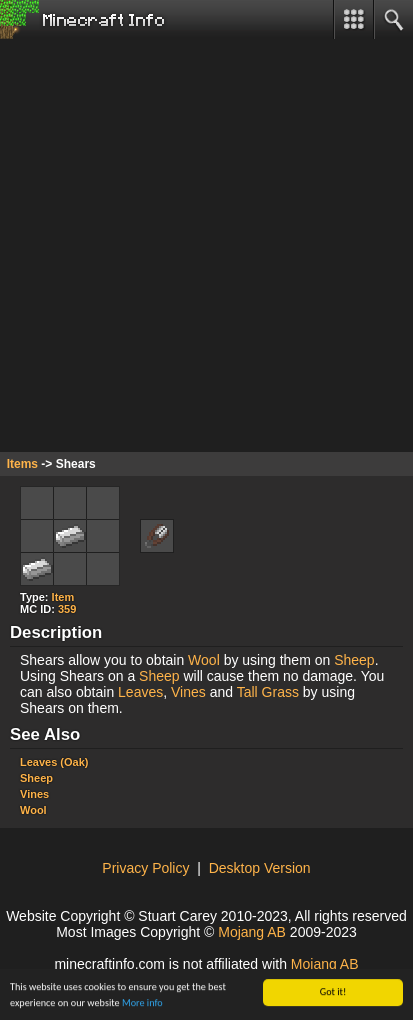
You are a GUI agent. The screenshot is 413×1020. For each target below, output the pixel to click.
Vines (188, 692)
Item (63, 597)
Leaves (140, 692)
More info (142, 1003)
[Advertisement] (206, 245)
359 (67, 609)
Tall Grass (268, 692)
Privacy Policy (145, 868)
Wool (204, 660)
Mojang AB (252, 932)
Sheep (354, 660)
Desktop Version (260, 868)
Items (22, 464)
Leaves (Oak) (54, 762)
